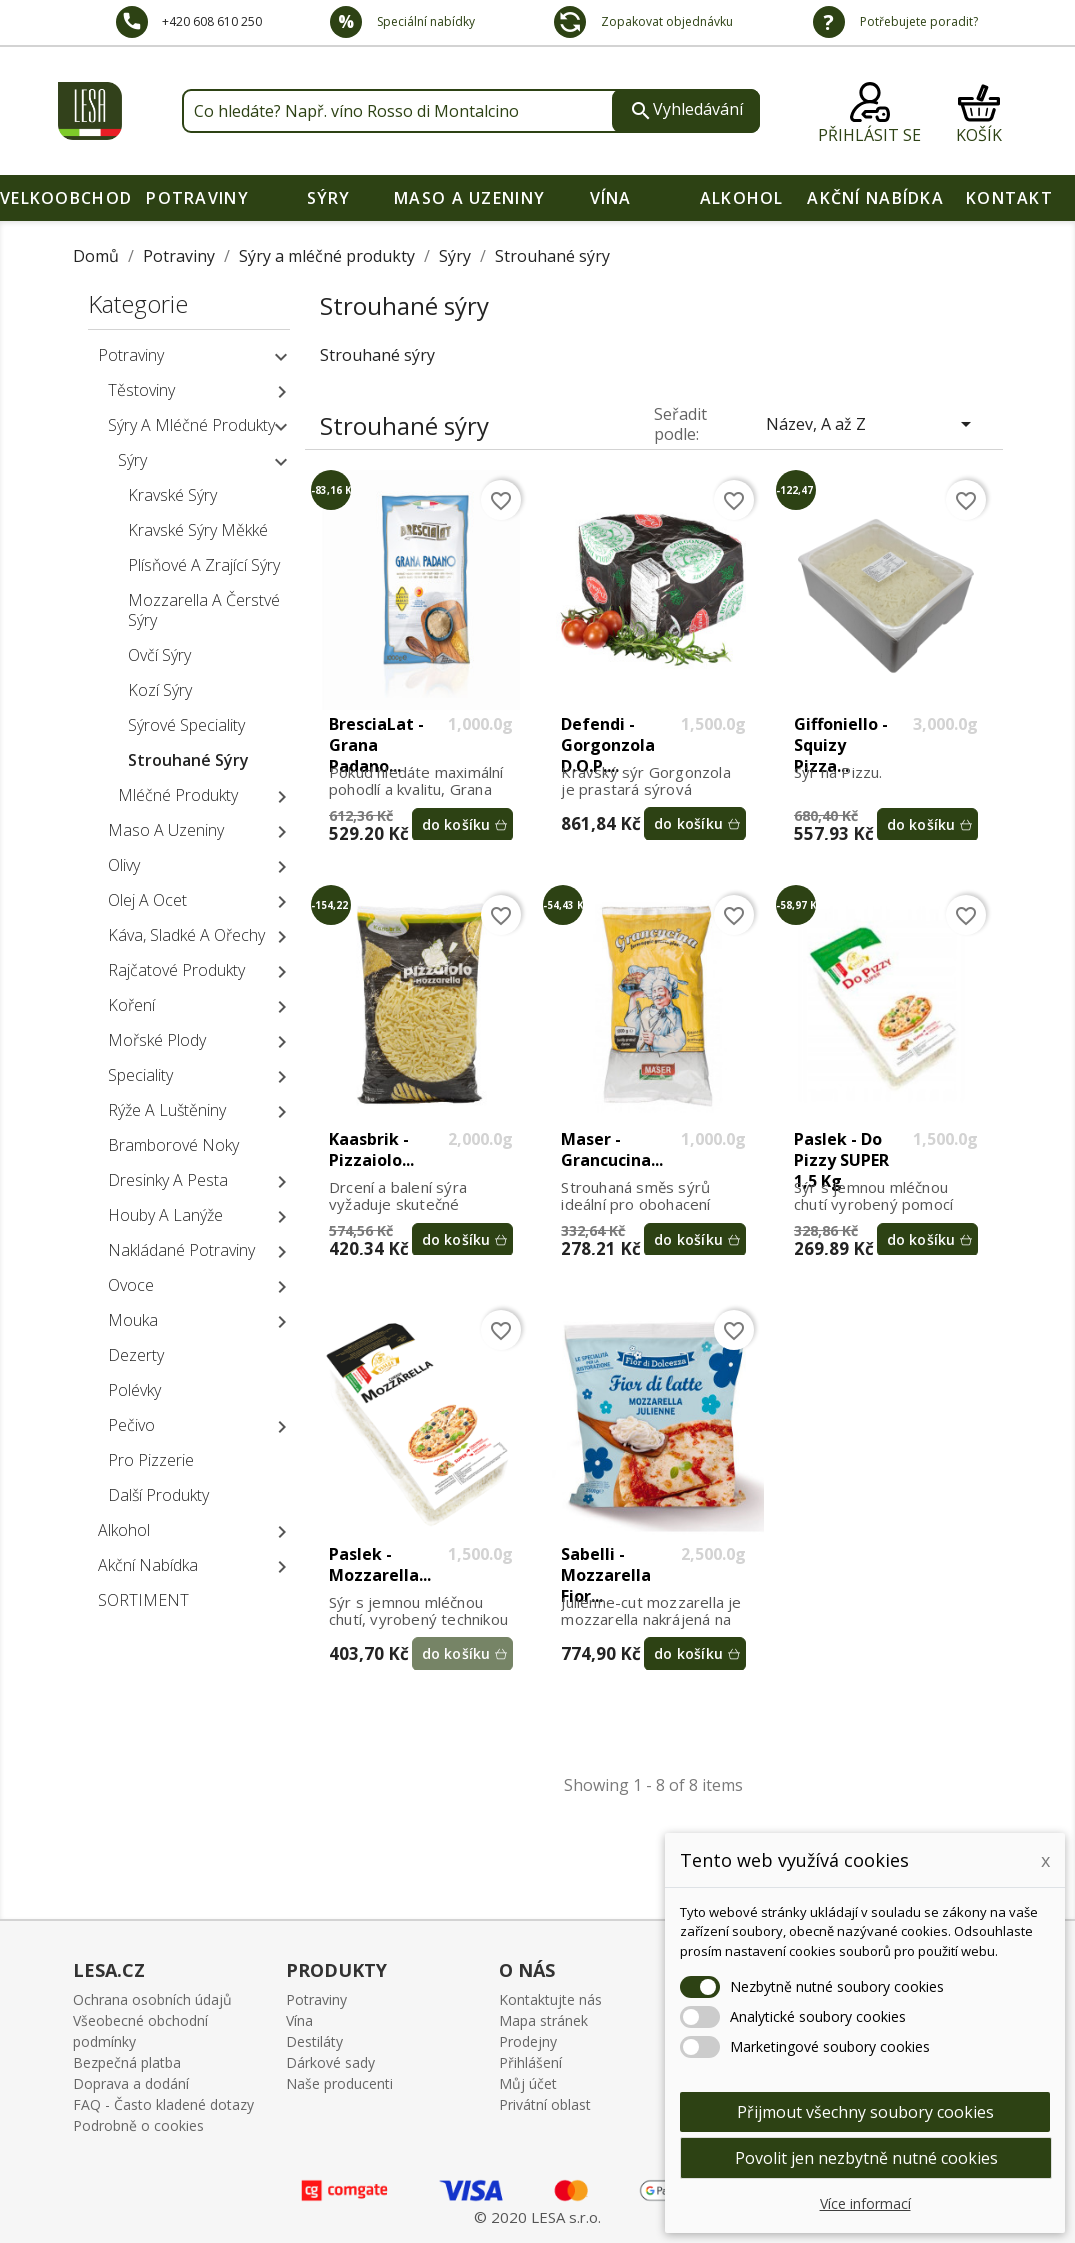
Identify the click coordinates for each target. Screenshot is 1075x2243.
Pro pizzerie (151, 1460)
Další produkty (158, 1495)
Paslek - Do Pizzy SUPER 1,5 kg (841, 1150)
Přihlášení (530, 2062)
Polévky (134, 1390)
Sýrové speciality (186, 725)
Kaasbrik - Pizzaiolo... (371, 1150)
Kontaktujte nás (550, 1999)
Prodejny (528, 2041)
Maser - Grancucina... (612, 1150)
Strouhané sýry (188, 760)
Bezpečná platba (127, 2062)
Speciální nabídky (424, 21)
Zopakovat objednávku (665, 21)
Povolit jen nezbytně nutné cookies (866, 2158)
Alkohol (742, 198)
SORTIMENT (143, 1600)
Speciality (140, 1075)
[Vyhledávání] (471, 111)
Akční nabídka (875, 198)
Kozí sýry (160, 690)
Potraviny (197, 198)
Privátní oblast (545, 2104)
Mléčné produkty (178, 795)
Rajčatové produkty (176, 970)
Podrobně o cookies (138, 2125)
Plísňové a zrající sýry (204, 565)
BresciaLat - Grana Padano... (376, 735)
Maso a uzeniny (469, 198)
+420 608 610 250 (212, 21)
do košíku (456, 824)
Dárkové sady (330, 2062)
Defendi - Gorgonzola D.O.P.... (608, 735)
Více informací (865, 2203)
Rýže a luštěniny (167, 1110)
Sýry (329, 198)
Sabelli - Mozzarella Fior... (606, 1565)
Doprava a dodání (131, 2083)
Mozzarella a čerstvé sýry (204, 610)
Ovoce (131, 1285)
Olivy (124, 865)
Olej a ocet (147, 900)
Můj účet (528, 2083)
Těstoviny (141, 390)
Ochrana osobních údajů (152, 1999)
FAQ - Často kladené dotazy (163, 2104)
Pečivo (131, 1425)
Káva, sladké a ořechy (186, 935)
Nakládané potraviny (181, 1250)
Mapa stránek (543, 2020)
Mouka (133, 1320)
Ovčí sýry (159, 655)
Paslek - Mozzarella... (380, 1565)
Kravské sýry (172, 495)
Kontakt (1009, 198)
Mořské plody (157, 1040)
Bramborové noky (173, 1145)
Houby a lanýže (165, 1215)
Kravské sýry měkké (198, 530)
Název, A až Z (872, 424)
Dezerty (136, 1355)
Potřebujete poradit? (917, 21)
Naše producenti (339, 2083)
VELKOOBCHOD (66, 198)
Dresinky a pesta (168, 1180)
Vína (611, 198)
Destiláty (314, 2041)
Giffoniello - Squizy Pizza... (841, 735)
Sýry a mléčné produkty (191, 425)
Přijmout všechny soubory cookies (865, 2112)
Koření (131, 1005)
